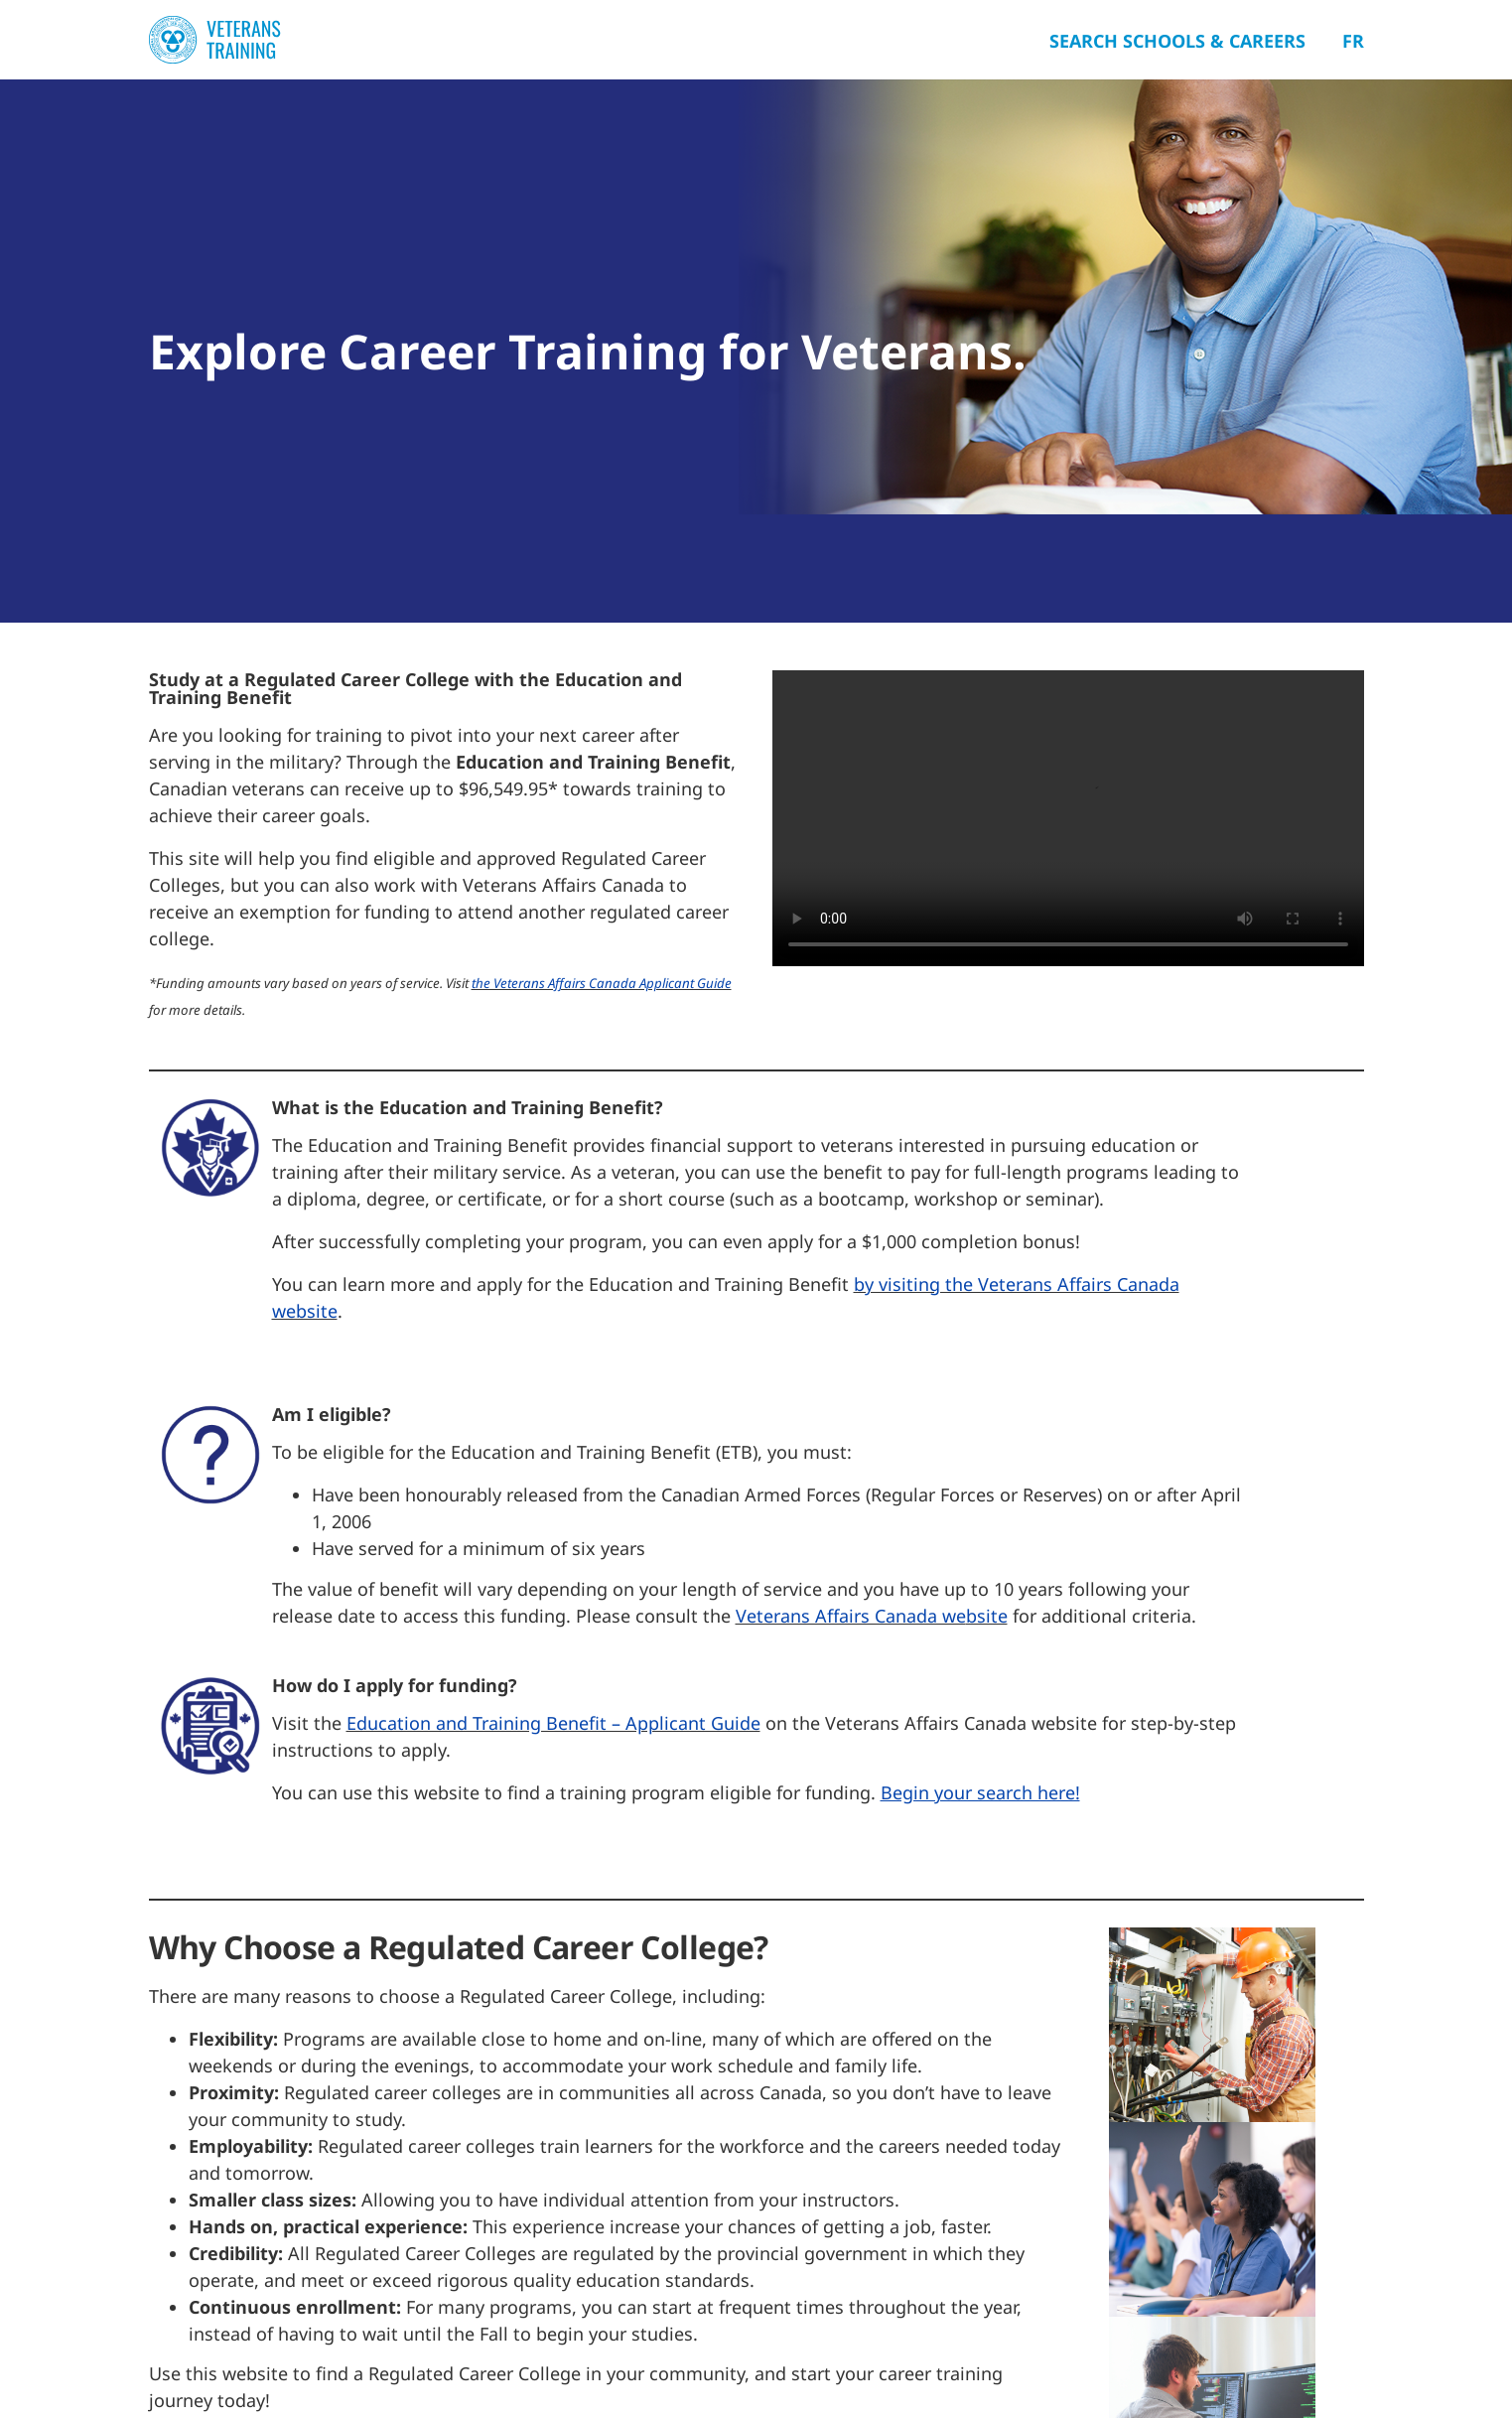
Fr (1353, 41)
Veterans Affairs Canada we (851, 1616)
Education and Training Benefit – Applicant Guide (553, 1723)
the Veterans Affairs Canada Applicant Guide (602, 983)
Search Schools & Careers (1177, 41)
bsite (987, 1616)
